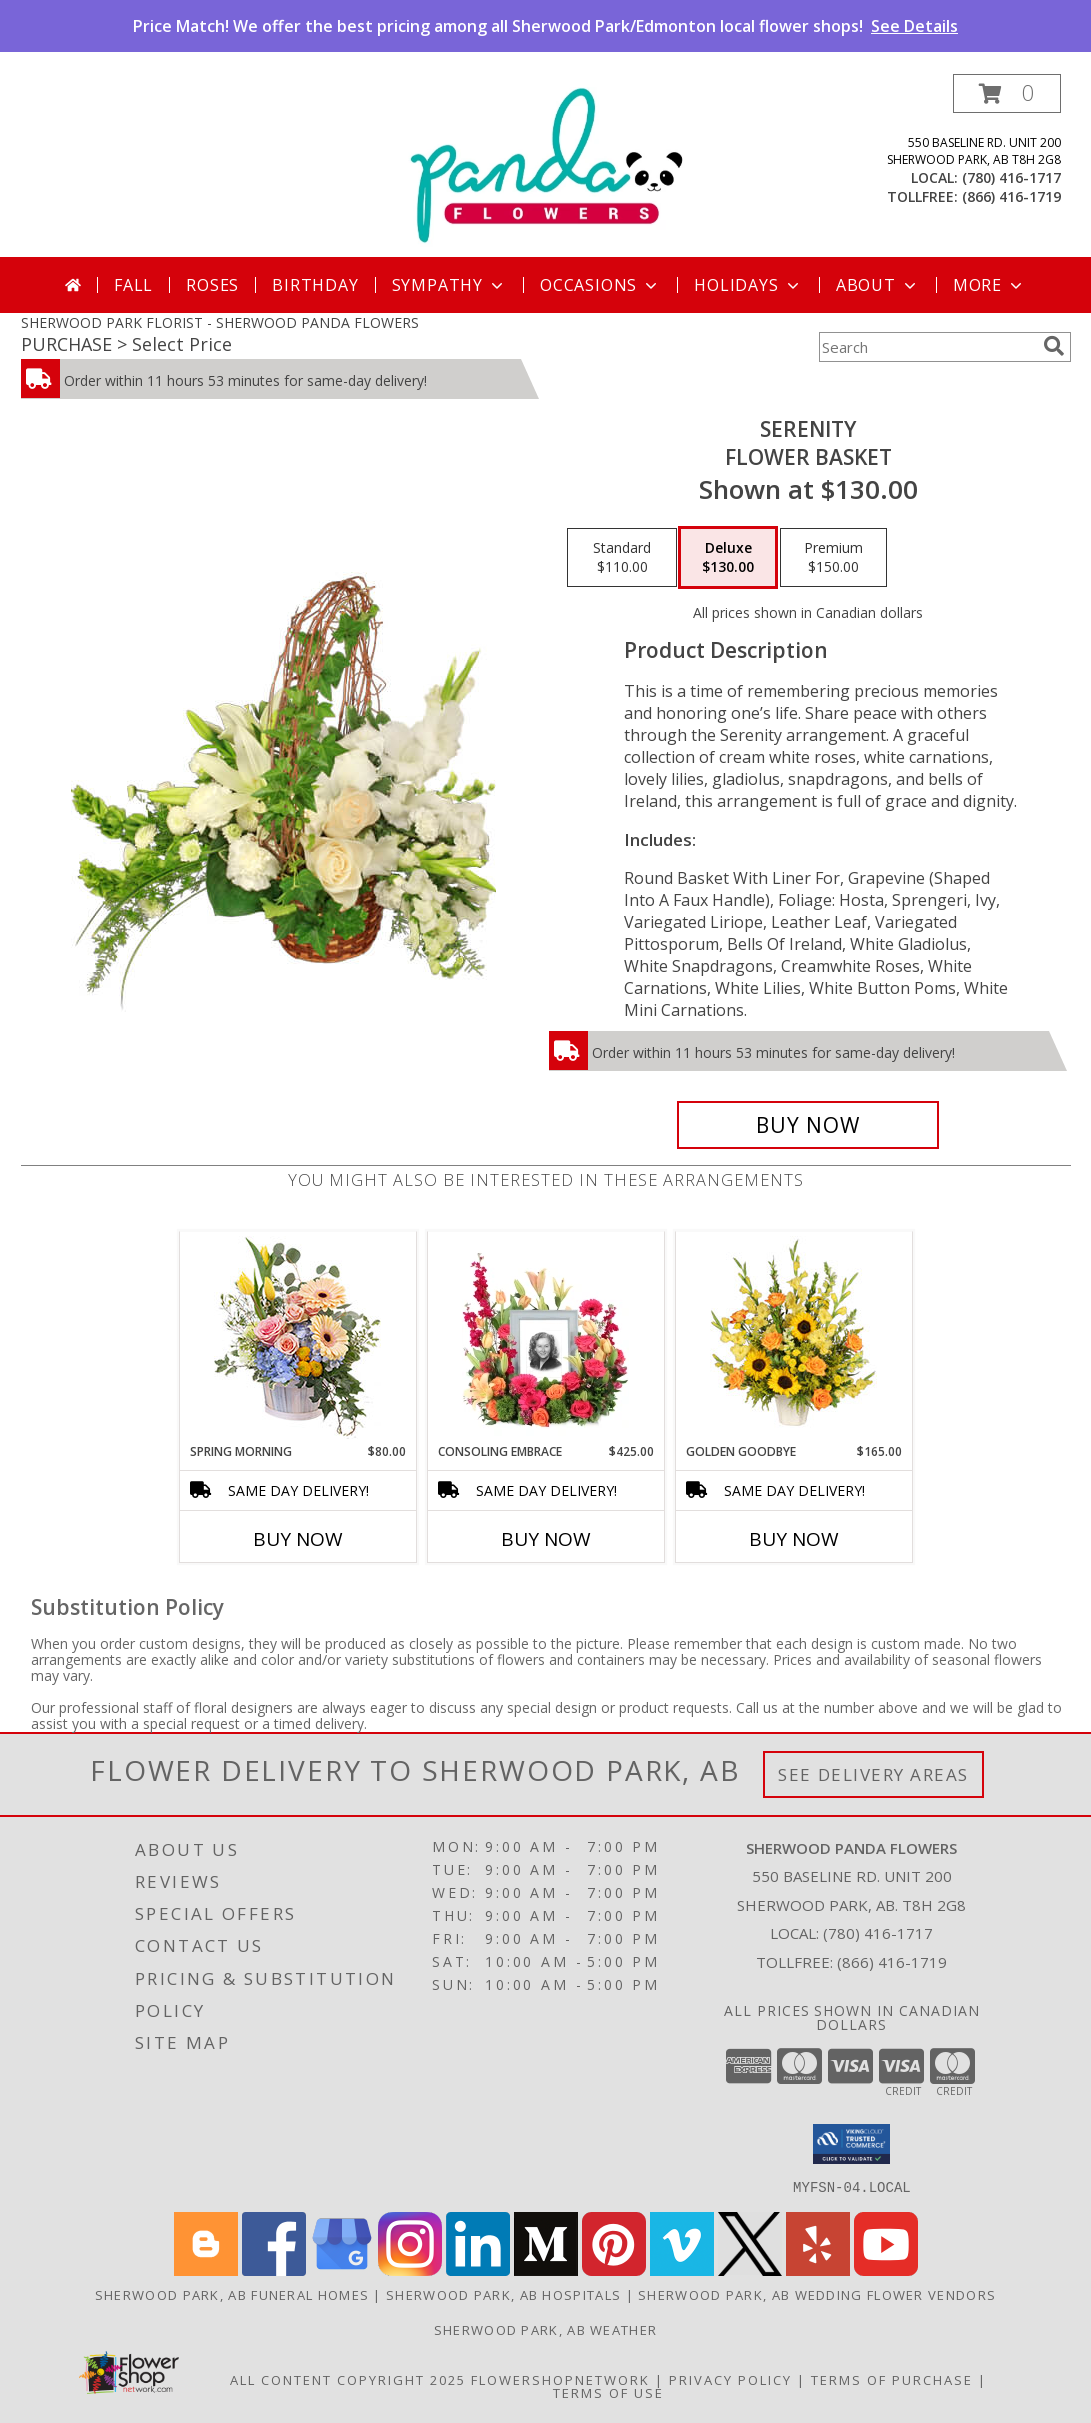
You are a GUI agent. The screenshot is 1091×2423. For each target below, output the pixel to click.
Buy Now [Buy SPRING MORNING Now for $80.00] (298, 1539)
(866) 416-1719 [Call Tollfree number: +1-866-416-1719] (892, 1962)
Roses (212, 285)
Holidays (748, 285)
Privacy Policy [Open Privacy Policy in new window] (730, 2379)
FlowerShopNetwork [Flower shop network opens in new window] (560, 2379)
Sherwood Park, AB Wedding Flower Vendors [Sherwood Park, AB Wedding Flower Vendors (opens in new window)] (817, 2294)
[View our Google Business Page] (342, 2269)
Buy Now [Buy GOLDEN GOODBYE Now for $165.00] (794, 1539)
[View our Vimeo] (682, 2269)
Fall (133, 285)
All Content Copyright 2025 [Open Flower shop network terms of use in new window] (348, 2379)
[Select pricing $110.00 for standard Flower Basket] (622, 558)
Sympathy (449, 285)
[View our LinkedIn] (478, 2269)
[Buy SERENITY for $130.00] (808, 1125)
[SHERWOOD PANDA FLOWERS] (545, 165)
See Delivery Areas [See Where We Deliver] (873, 1774)
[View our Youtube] (886, 2269)
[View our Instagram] (410, 2269)
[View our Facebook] (274, 2269)
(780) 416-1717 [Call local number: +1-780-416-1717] (1011, 177)
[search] (1054, 346)
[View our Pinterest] (614, 2269)
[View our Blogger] (206, 2269)
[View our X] (750, 2269)
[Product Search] (927, 347)
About (878, 285)
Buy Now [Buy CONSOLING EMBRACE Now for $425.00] (546, 1539)
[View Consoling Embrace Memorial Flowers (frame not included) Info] (545, 1337)
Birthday (315, 285)
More (989, 285)
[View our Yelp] (818, 2269)
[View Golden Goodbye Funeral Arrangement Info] (793, 1337)
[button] (1007, 93)
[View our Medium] (546, 2269)
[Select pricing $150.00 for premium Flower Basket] (833, 558)
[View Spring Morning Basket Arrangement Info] (297, 1337)
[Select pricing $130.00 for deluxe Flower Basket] (728, 558)
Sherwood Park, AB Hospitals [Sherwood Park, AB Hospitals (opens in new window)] (503, 2294)
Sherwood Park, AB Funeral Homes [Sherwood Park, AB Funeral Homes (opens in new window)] (232, 2294)
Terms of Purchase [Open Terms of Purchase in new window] (892, 2379)
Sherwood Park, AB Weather (546, 2329)
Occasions (600, 285)
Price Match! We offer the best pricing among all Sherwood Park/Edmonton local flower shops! (545, 26)
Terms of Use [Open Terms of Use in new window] (608, 2392)
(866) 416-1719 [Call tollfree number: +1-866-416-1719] (1011, 196)
